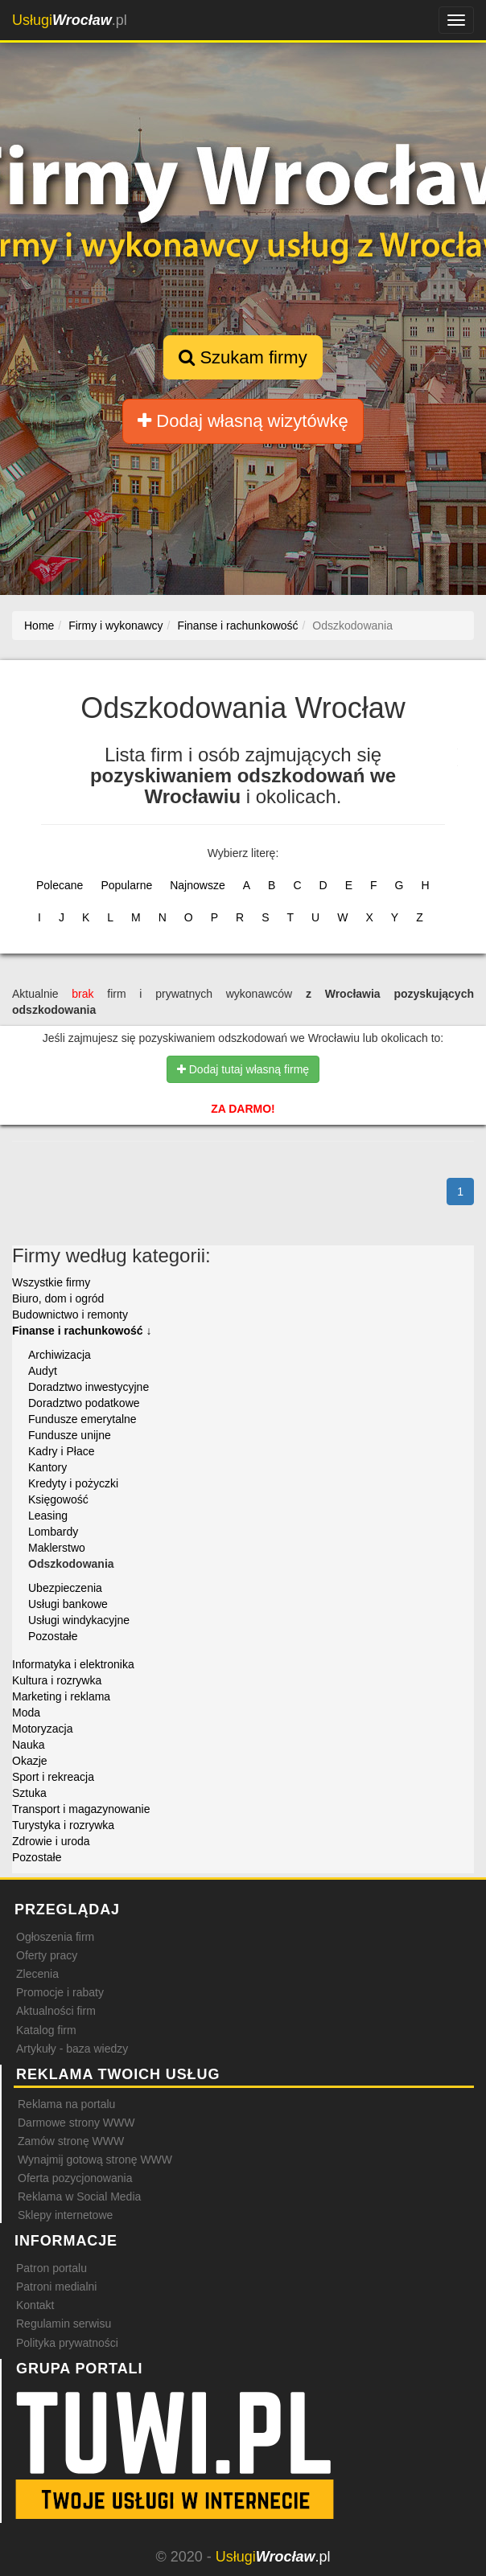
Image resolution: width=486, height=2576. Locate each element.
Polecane (59, 885)
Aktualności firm (56, 2010)
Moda (26, 1712)
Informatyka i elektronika (73, 1664)
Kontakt (35, 2305)
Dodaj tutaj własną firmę (243, 1069)
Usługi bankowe (68, 1604)
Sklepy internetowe (65, 2215)
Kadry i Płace (61, 1451)
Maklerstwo (56, 1547)
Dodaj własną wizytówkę (243, 421)
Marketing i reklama (61, 1696)
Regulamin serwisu (63, 2323)
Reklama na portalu (66, 2104)
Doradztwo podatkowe (84, 1403)
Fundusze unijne (69, 1435)
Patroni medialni (56, 2286)
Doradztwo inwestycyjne (88, 1386)
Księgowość (58, 1499)
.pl (69, 20)
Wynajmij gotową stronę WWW (95, 2159)
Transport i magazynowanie (81, 1809)
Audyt (42, 1370)
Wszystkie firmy (51, 1282)
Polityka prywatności (67, 2342)
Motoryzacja (42, 1728)
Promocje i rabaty (60, 1992)
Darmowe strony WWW (76, 2122)
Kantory (47, 1467)
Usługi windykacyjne (79, 1620)
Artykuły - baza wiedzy (72, 2048)
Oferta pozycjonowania (75, 2178)
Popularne (126, 885)
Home (39, 625)
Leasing (48, 1515)
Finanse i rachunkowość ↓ (82, 1330)
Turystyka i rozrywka (63, 1825)
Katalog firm (46, 2030)
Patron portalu (51, 2268)
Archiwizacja (59, 1354)
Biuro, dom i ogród (58, 1298)
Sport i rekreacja (53, 1776)
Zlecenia (37, 1973)
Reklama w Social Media (79, 2196)
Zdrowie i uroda (51, 1841)
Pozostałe (52, 1636)
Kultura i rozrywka (56, 1680)
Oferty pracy (46, 1955)
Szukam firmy (243, 357)
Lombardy (53, 1531)
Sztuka (29, 1792)
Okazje (29, 1760)
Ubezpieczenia (65, 1587)
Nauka (28, 1744)
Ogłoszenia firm (55, 1936)
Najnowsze (197, 885)
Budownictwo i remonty (70, 1314)
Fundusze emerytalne (82, 1419)
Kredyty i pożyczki (73, 1483)
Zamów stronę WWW (71, 2141)
